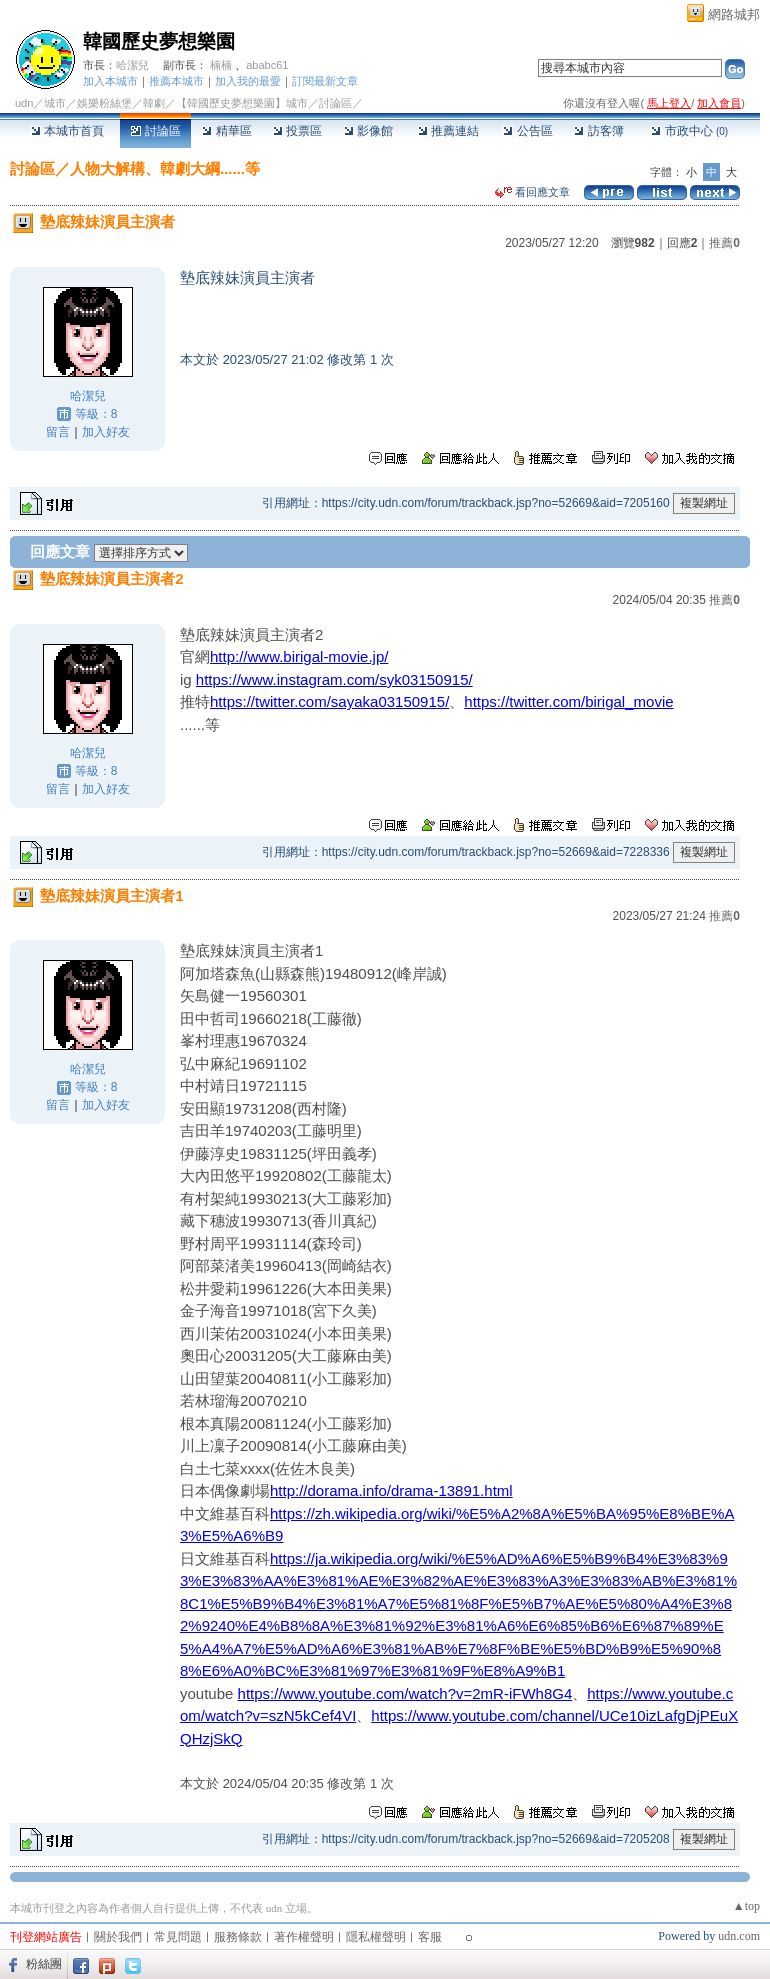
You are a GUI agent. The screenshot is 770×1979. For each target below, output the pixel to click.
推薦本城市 (176, 81)
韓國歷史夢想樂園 (159, 41)
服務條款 (238, 1937)
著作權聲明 (304, 1937)
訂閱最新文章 (325, 81)
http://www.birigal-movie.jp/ (299, 656)
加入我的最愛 (248, 81)
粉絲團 (44, 1964)
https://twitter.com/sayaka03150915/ (329, 701)
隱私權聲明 (376, 1937)
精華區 (226, 131)
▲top (746, 1906)
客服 (430, 1937)
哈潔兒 (132, 65)
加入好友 (106, 432)
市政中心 (689, 131)
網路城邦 (734, 14)
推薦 (724, 243)
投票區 (297, 131)
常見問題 (178, 1937)
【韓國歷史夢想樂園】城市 (242, 103)
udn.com (739, 1936)
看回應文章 (532, 192)
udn (24, 103)
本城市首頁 (67, 131)
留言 (58, 432)
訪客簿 (598, 131)
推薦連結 (448, 131)
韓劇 (154, 103)
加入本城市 (110, 81)
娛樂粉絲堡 (104, 103)
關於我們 (118, 1937)
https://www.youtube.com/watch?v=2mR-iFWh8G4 (405, 1693)
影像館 (368, 131)
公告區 (527, 131)
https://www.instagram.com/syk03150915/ (334, 679)
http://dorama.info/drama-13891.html (391, 1490)
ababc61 (267, 65)
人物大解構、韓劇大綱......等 (165, 168)
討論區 (155, 131)
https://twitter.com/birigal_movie (568, 701)
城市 (55, 103)
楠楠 (221, 65)
